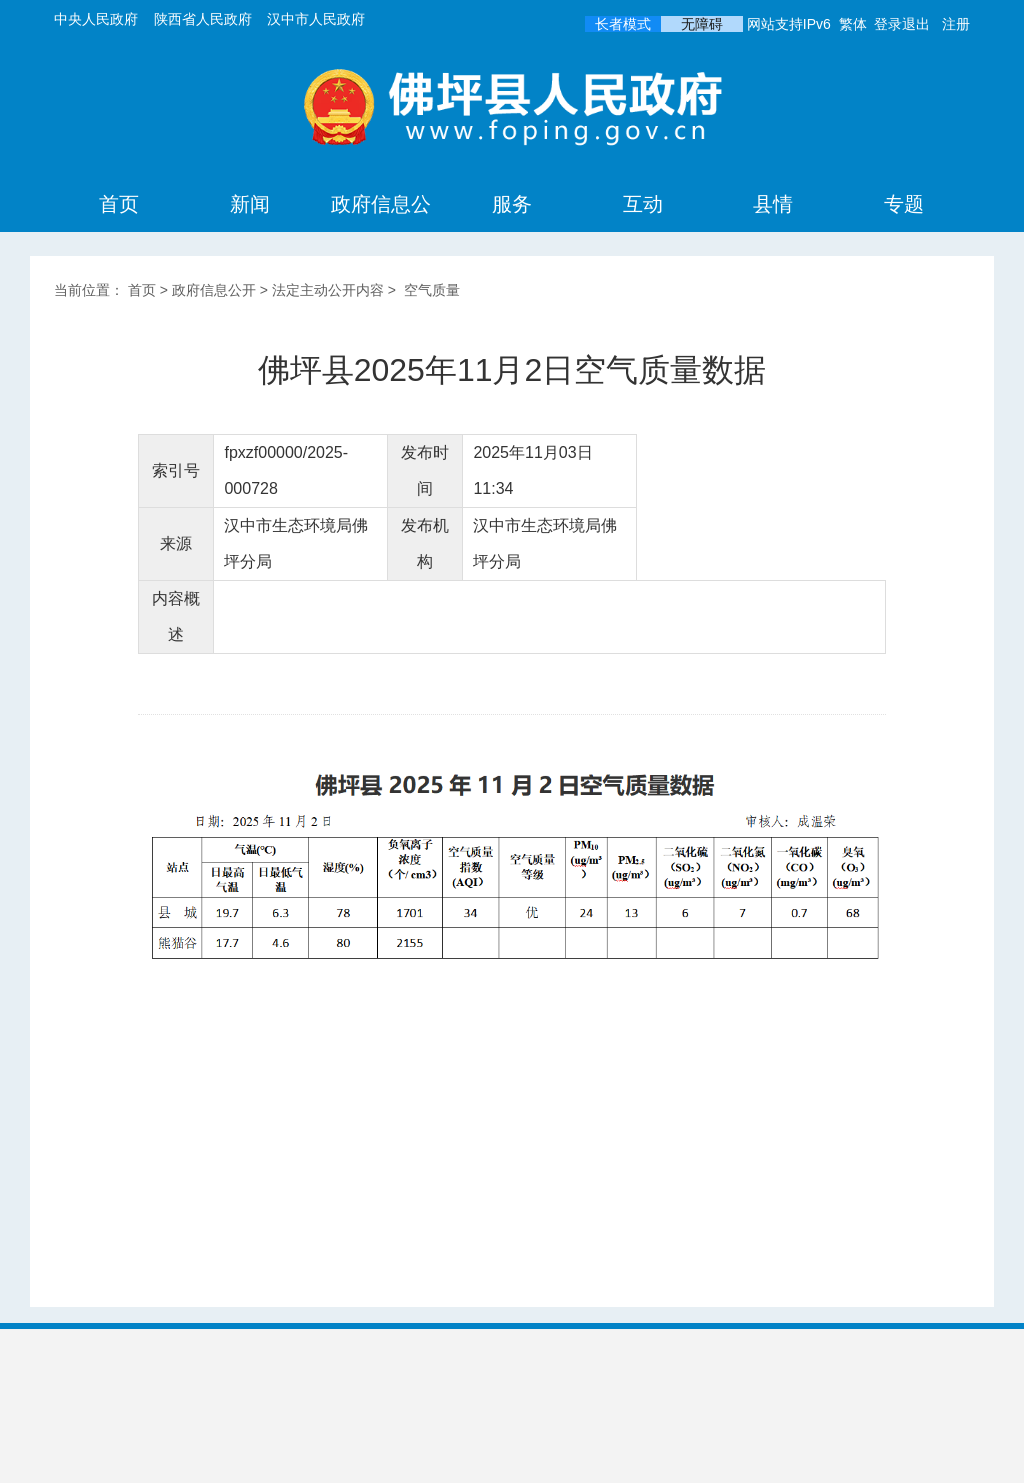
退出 (916, 24)
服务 (512, 204)
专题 (904, 204)
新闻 (250, 204)
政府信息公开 (381, 230)
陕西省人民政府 (203, 19)
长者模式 (623, 24)
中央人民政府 (96, 19)
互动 (643, 204)
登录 (888, 24)
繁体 (853, 24)
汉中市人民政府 (316, 19)
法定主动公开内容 (328, 290)
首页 (119, 204)
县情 (773, 204)
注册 (956, 24)
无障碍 (702, 24)
